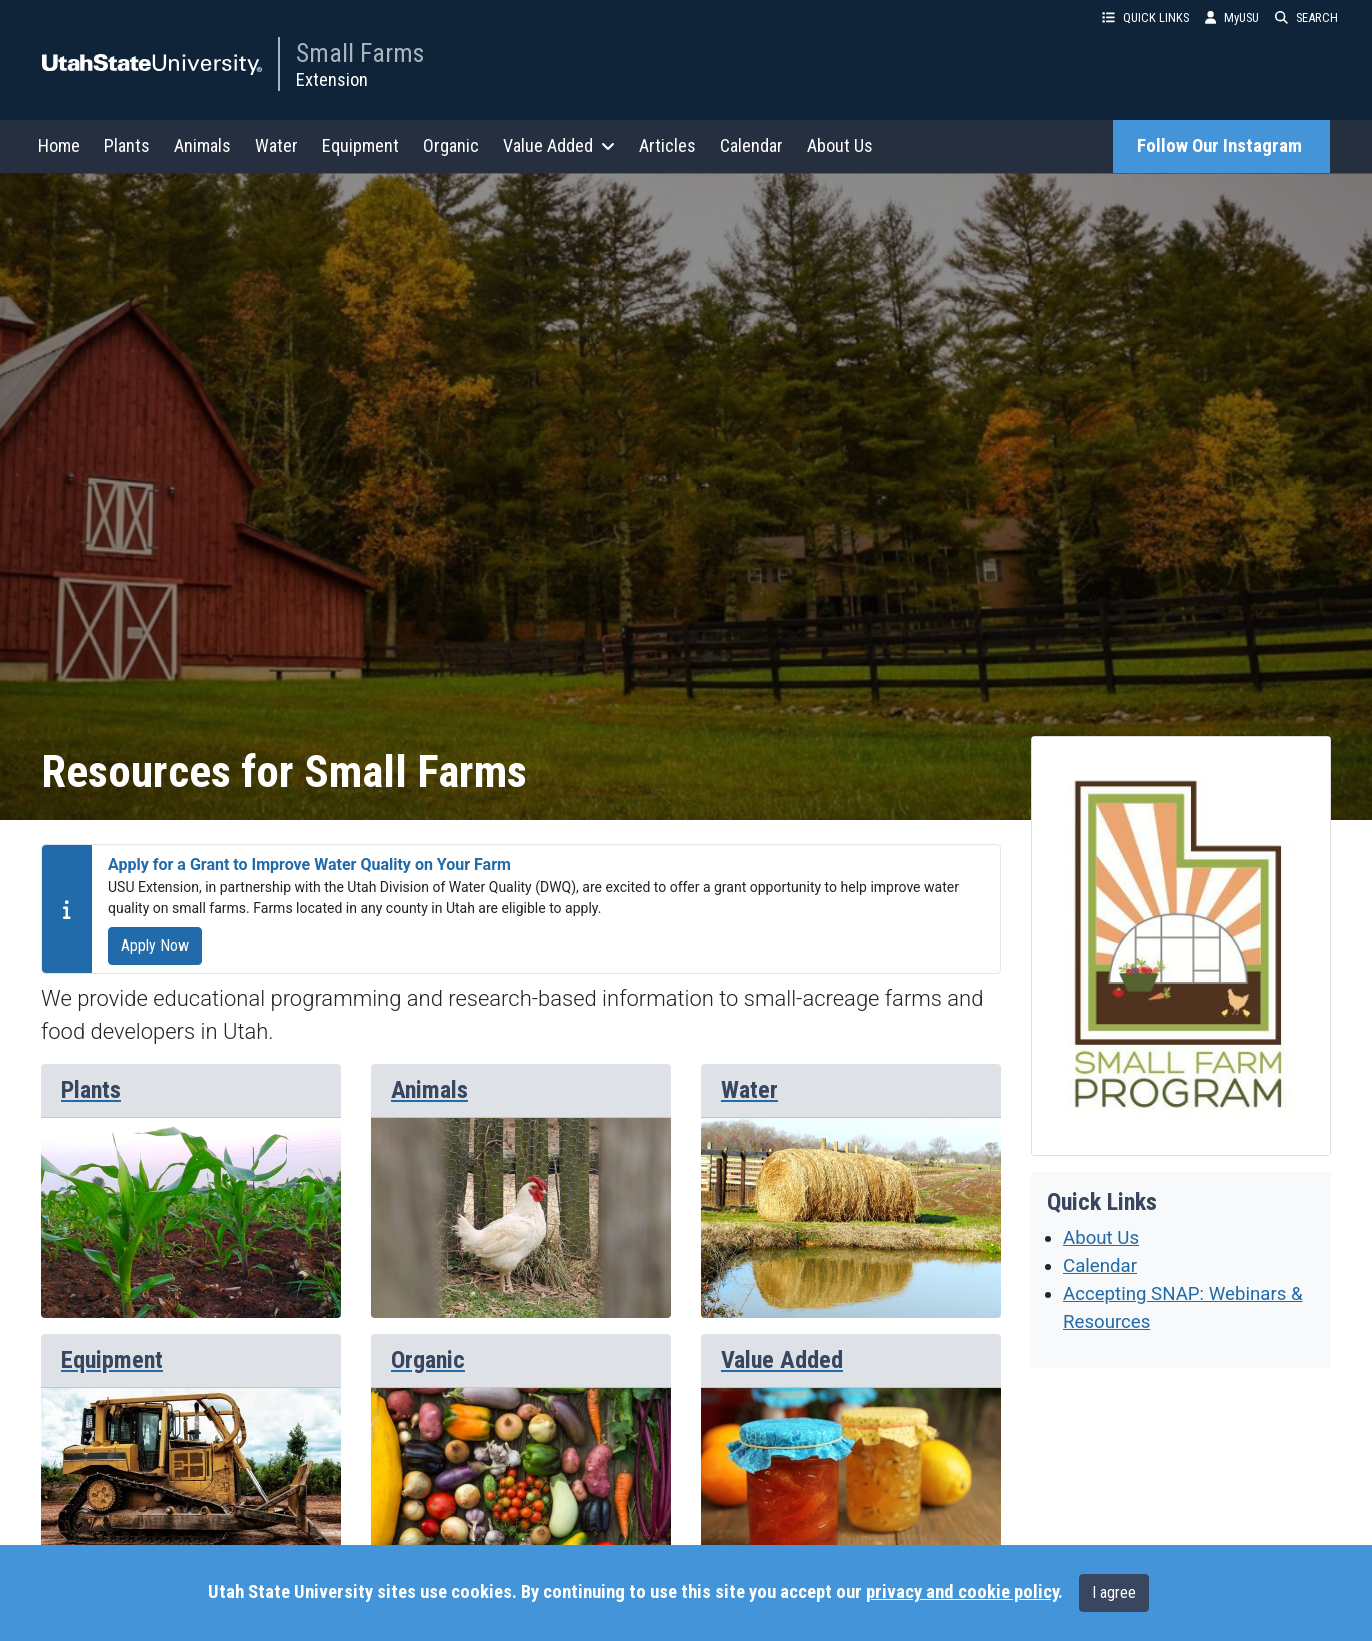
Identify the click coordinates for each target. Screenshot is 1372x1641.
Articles (667, 145)
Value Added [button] (559, 145)
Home (59, 145)
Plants (127, 145)
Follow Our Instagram (1221, 146)
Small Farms (360, 53)
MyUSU (1232, 17)
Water (276, 145)
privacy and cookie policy (962, 1592)
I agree (1114, 1592)
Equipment (360, 145)
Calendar (751, 145)
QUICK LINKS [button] (1145, 17)
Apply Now (155, 945)
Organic (451, 145)
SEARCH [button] (1306, 17)
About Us (840, 145)
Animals (202, 145)
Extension (332, 79)
